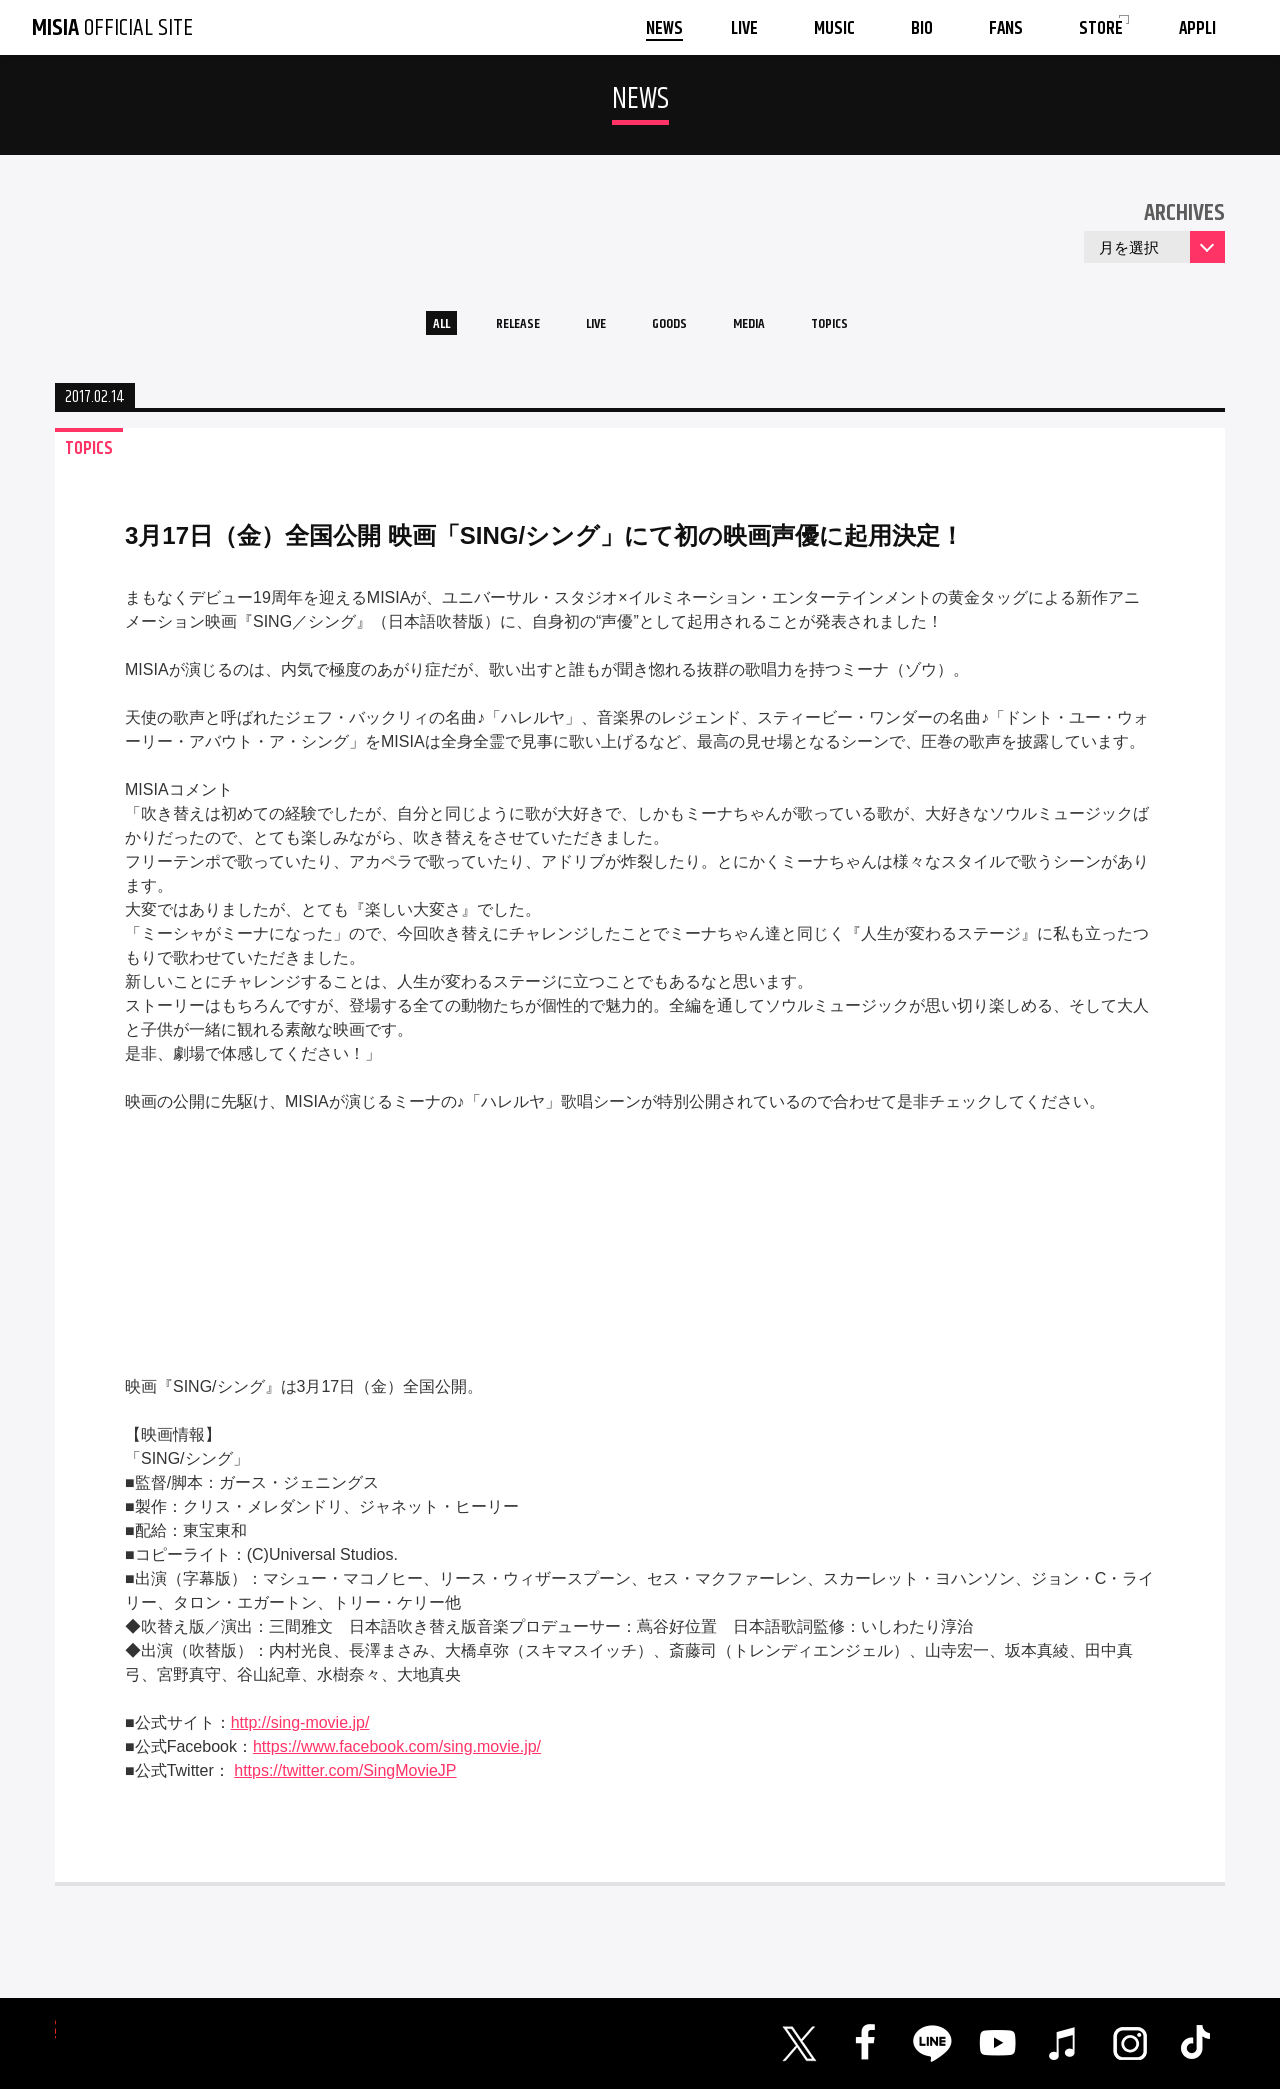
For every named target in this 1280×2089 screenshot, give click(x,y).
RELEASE (489, 328)
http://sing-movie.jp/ (300, 1732)
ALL (395, 328)
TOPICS (872, 328)
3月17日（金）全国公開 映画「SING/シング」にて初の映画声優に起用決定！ (544, 545)
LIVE (585, 328)
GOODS (676, 328)
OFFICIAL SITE (112, 28)
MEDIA (773, 328)
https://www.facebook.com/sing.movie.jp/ (397, 1756)
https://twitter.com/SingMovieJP (345, 1780)
